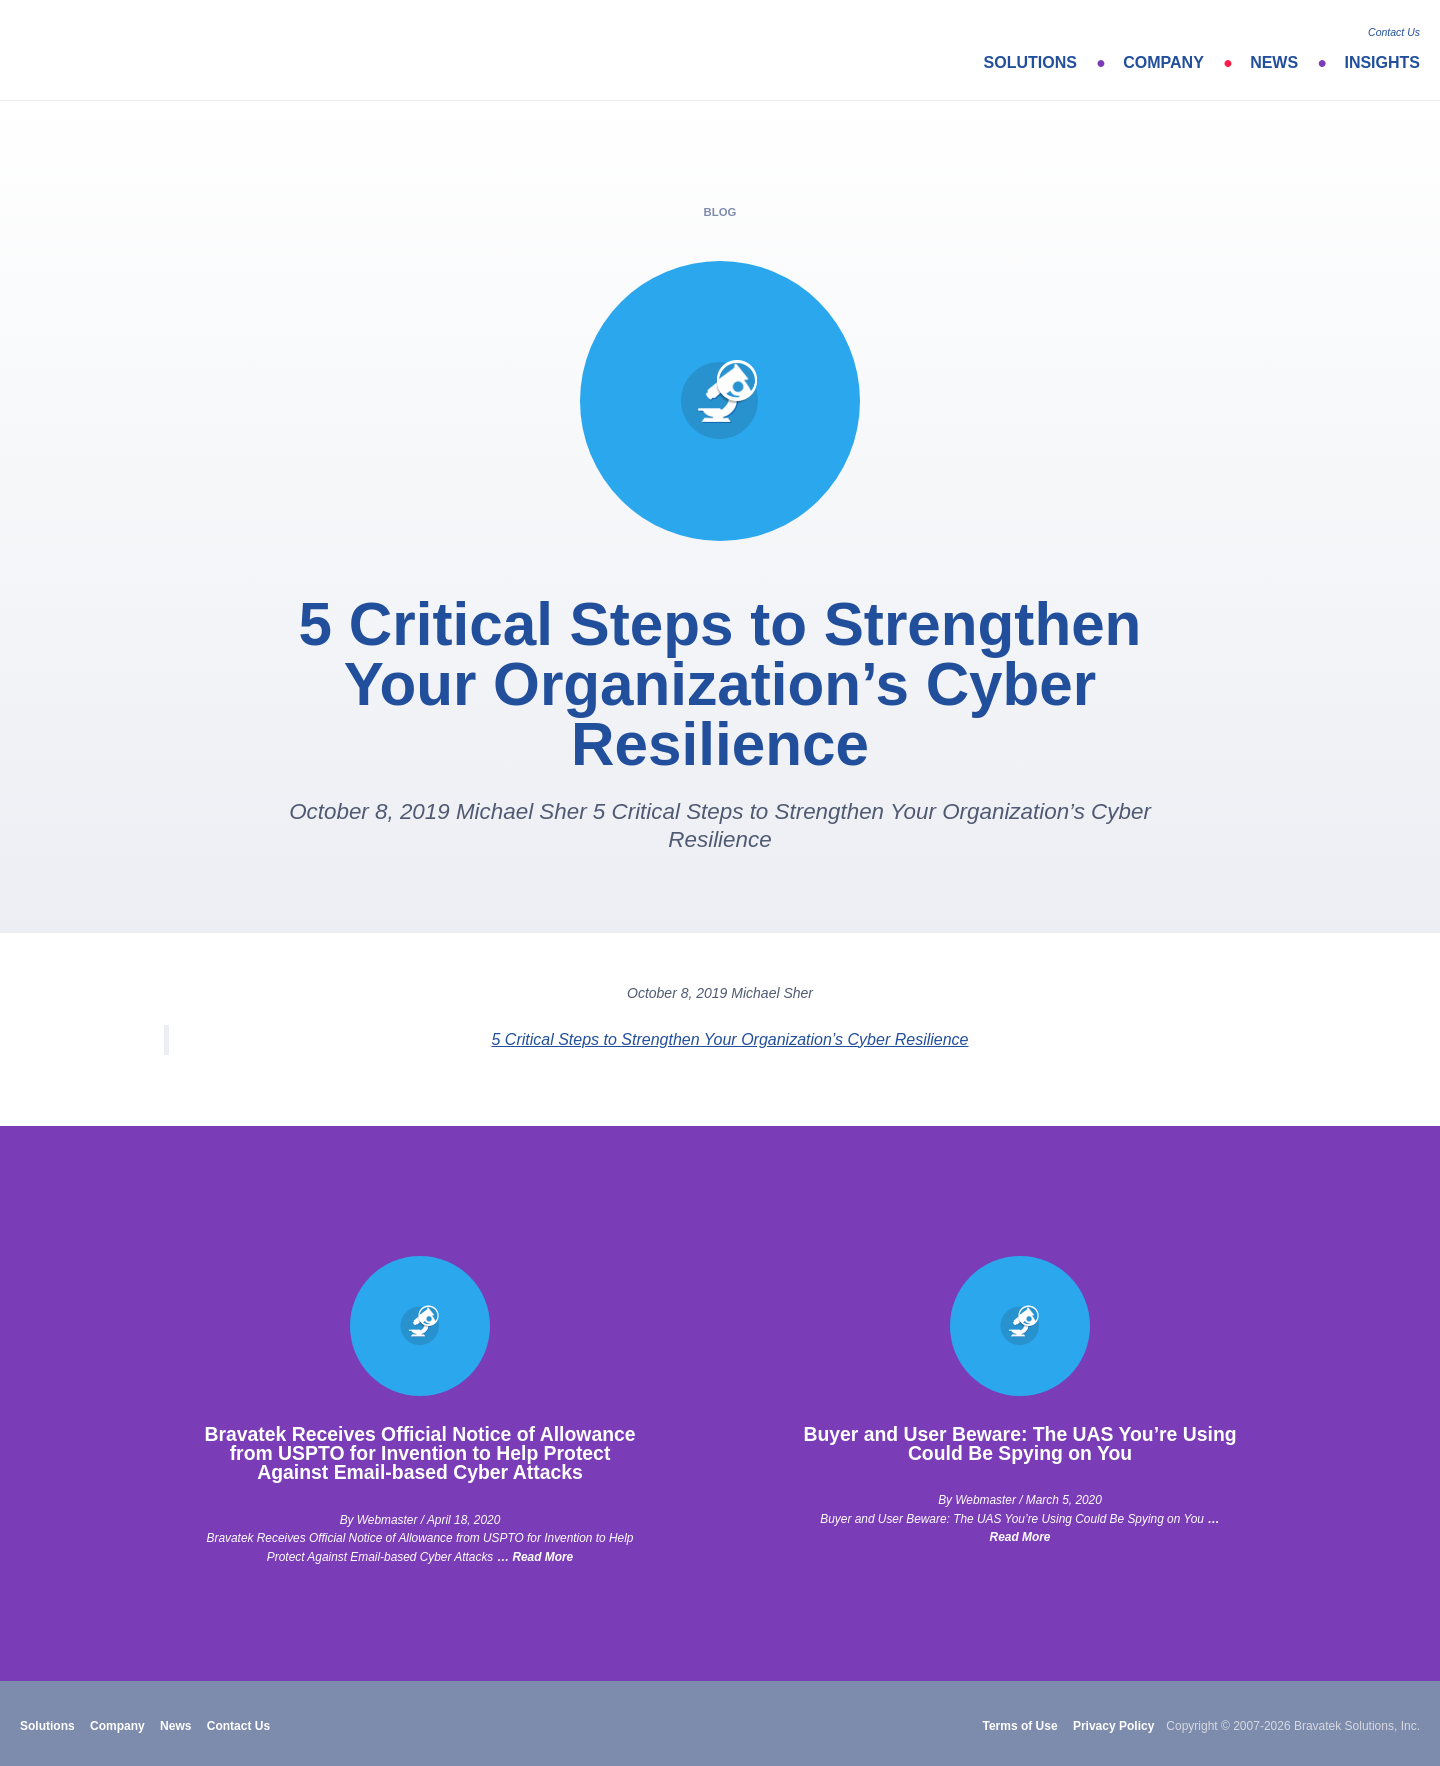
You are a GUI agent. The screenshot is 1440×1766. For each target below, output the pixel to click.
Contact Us (1394, 32)
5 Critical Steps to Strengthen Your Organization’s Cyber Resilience (730, 1039)
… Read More (535, 1557)
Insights (1382, 62)
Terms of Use (1019, 1726)
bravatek (107, 50)
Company (1163, 62)
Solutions (1030, 62)
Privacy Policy (1113, 1726)
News (1274, 62)
